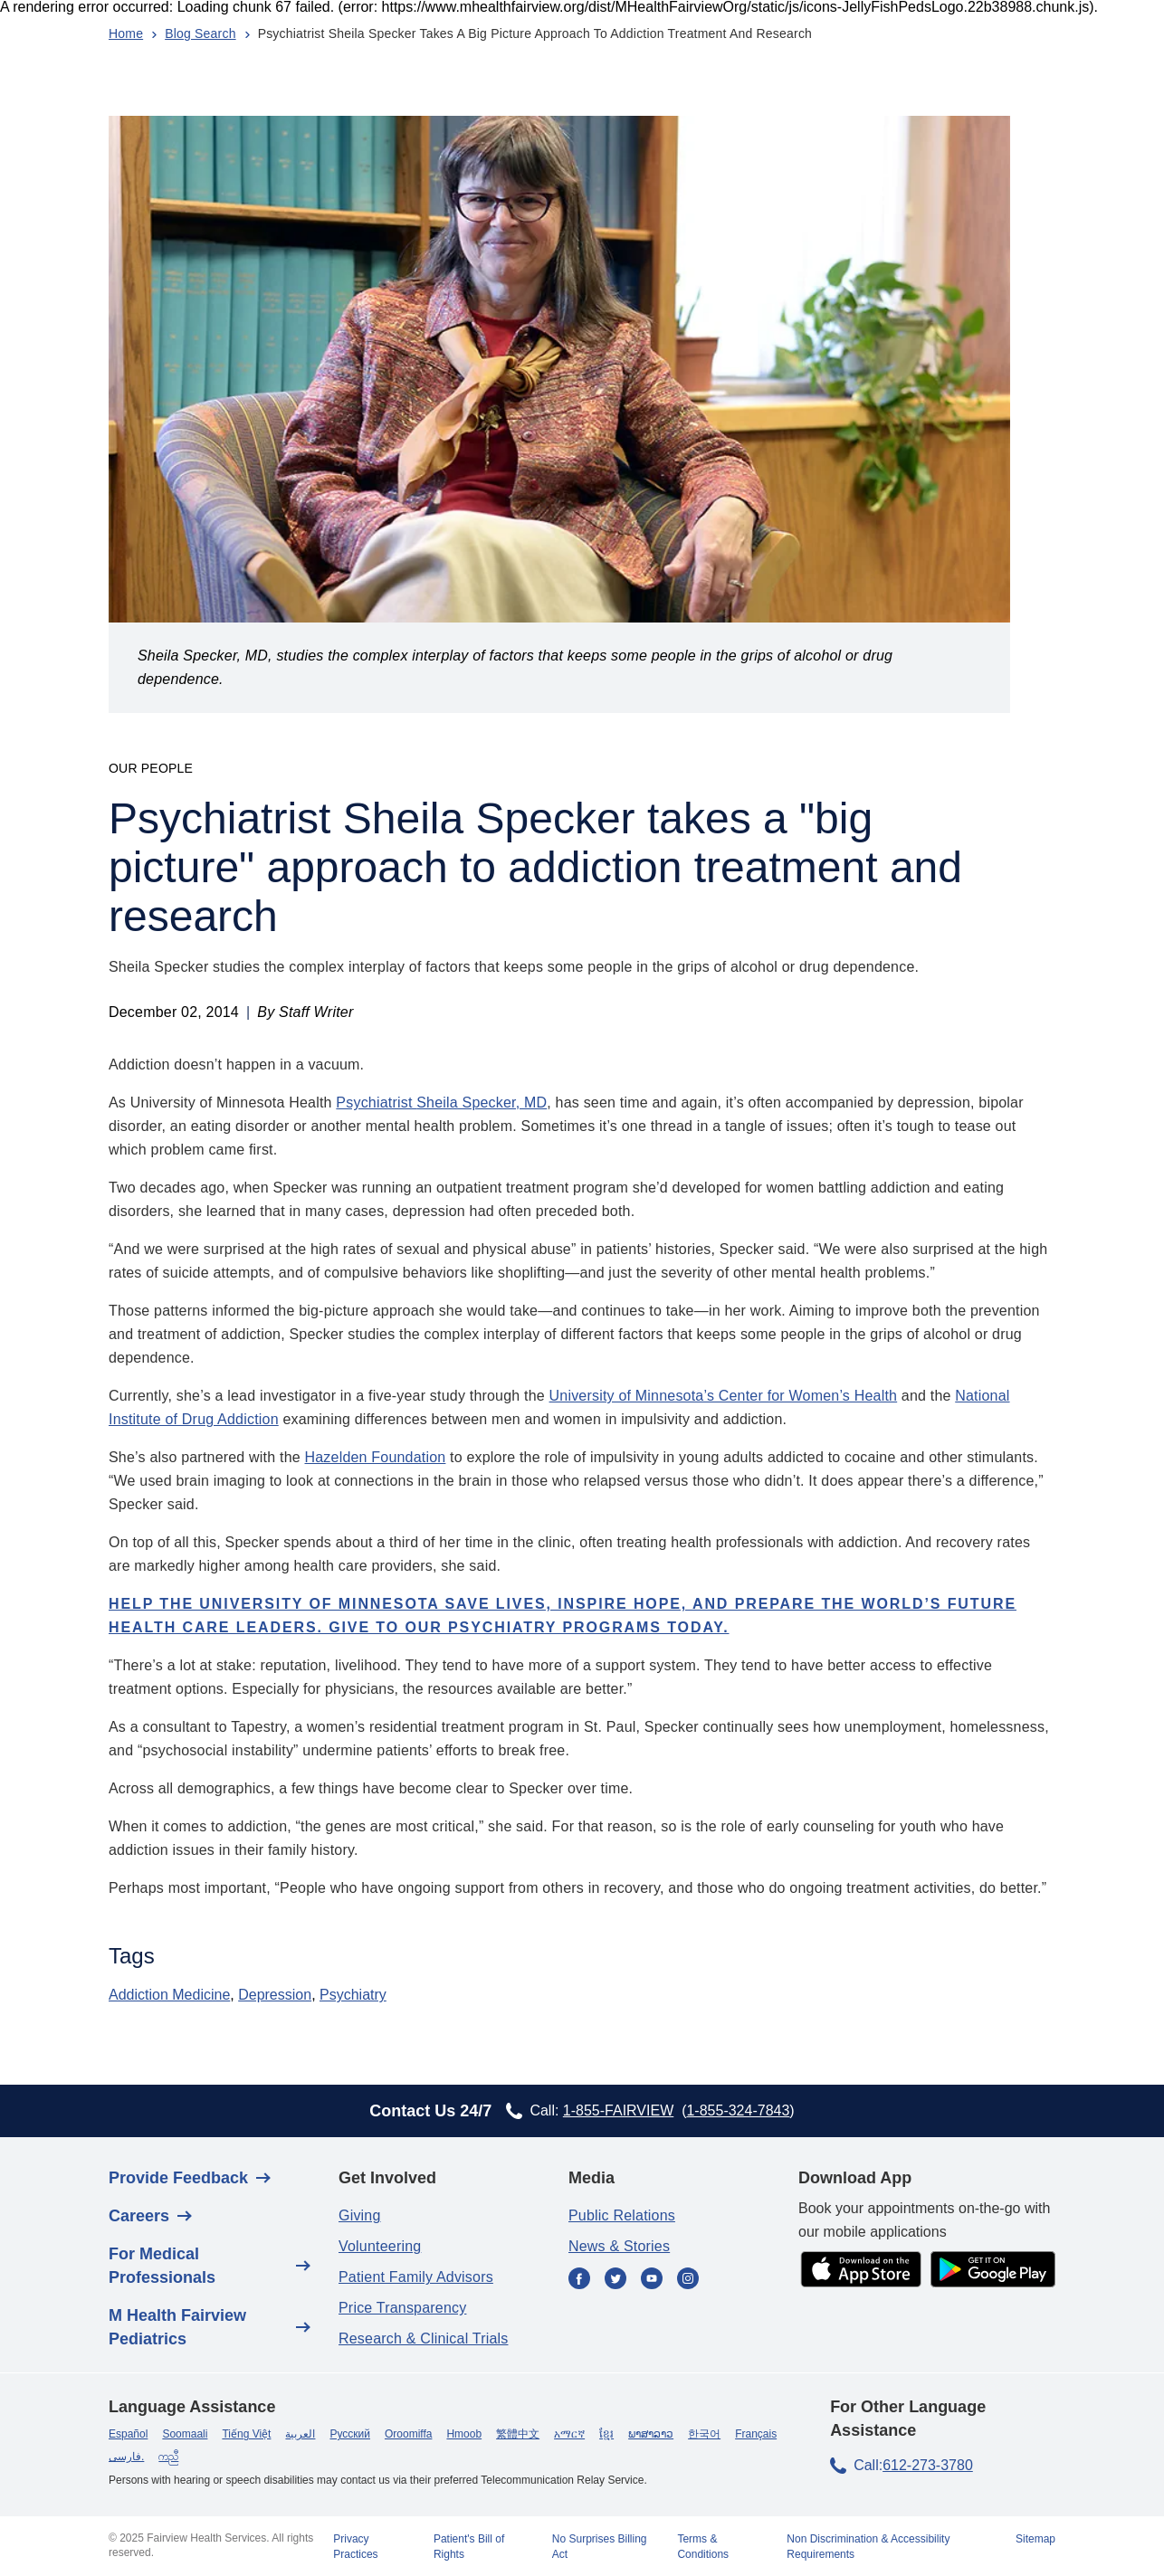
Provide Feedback (178, 2178)
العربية (300, 2434)
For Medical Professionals (162, 2265)
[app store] (860, 2270)
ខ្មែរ (606, 2434)
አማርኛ (569, 2434)
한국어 (704, 2434)
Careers (139, 2216)
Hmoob (464, 2434)
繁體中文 (517, 2434)
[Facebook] (579, 2279)
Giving (360, 2215)
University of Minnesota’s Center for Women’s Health (723, 1395)
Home (126, 33)
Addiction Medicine (169, 1994)
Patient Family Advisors (416, 2277)
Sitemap (1035, 2539)
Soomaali (184, 2434)
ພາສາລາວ (650, 2434)
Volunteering (380, 2246)
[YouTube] (652, 2279)
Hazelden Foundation (375, 1457)
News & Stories (619, 2246)
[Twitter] (615, 2279)
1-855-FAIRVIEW (618, 2110)
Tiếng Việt (246, 2434)
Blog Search (200, 33)
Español (128, 2434)
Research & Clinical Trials (423, 2338)
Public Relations (621, 2215)
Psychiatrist (376, 1102)
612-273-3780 (928, 2465)
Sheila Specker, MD (481, 1102)
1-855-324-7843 (737, 2110)
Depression (274, 1994)
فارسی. (126, 2456)
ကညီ (168, 2456)
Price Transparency (402, 2307)
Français (756, 2434)
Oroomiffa (408, 2434)
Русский (349, 2434)
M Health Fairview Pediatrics (177, 2327)
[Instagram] (688, 2279)
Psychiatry (353, 1994)
